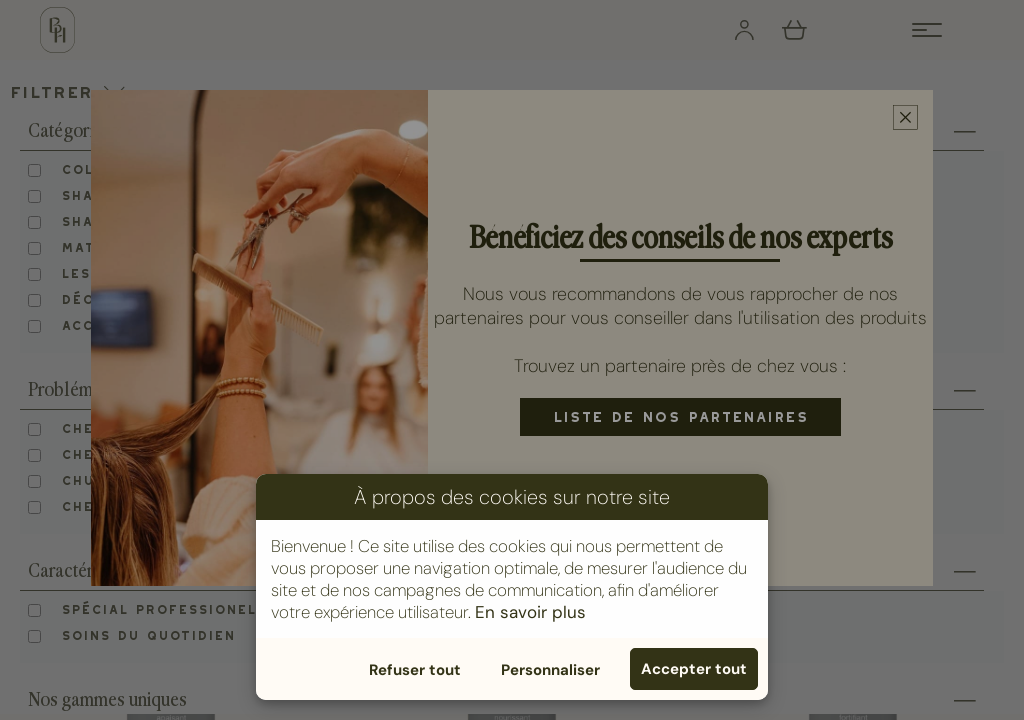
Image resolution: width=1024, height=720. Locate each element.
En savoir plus (530, 612)
